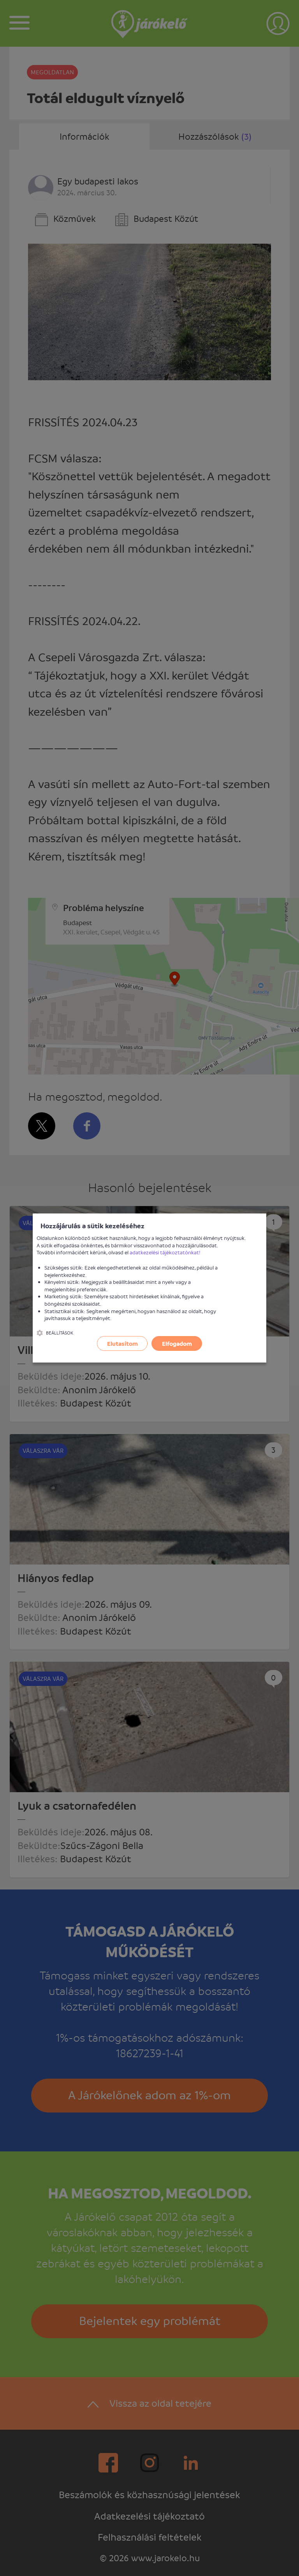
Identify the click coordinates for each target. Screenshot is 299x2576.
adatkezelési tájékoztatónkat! (165, 1252)
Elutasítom (122, 1343)
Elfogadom (177, 1343)
